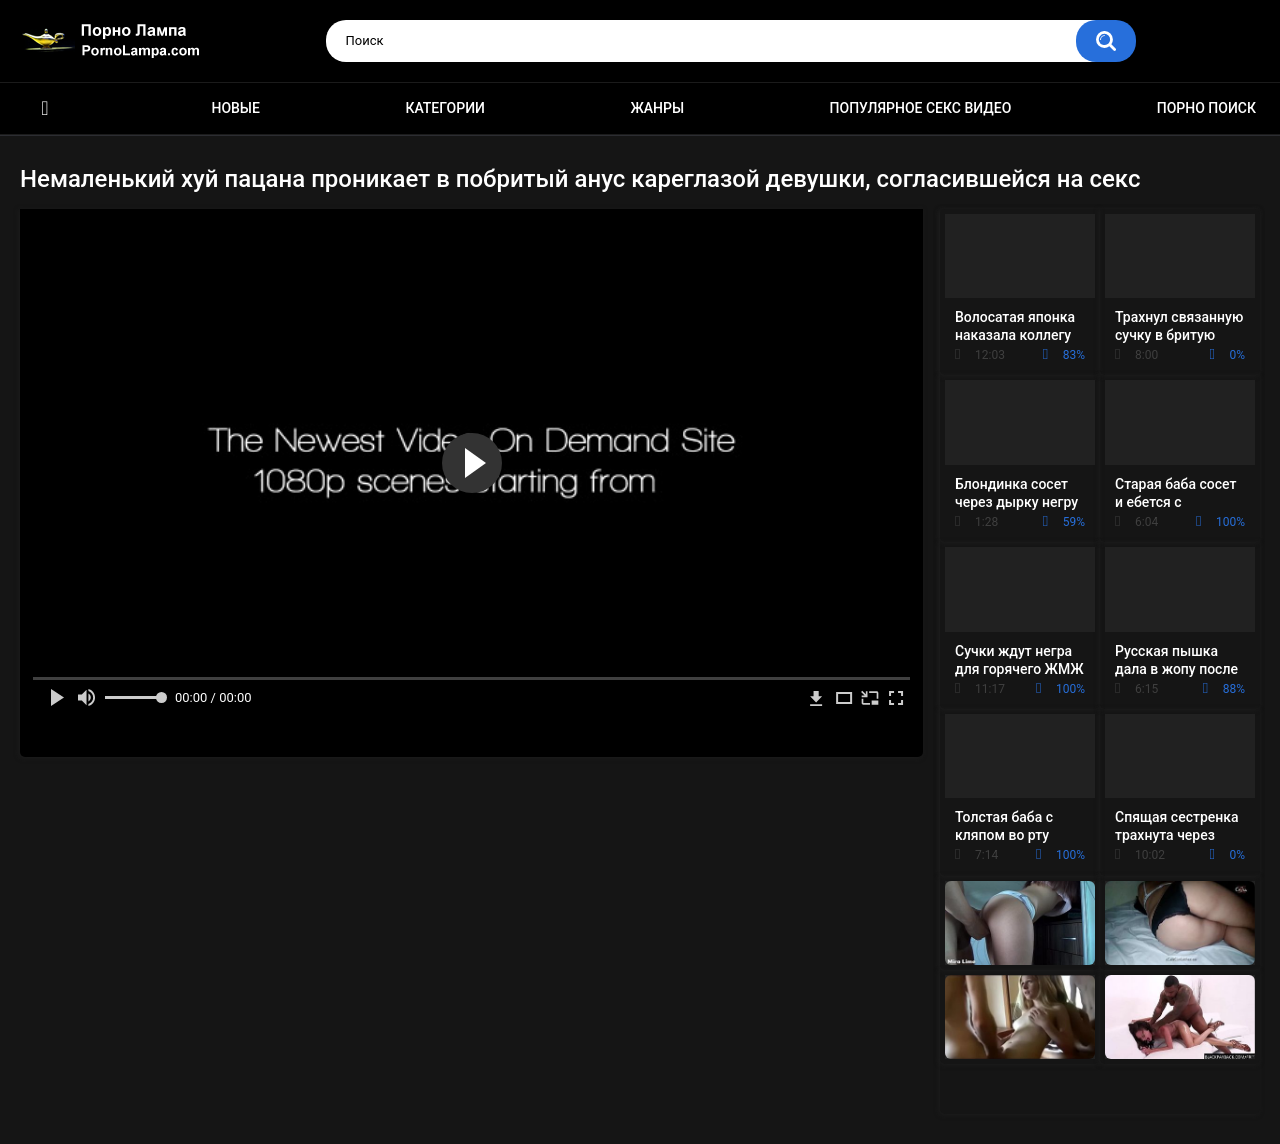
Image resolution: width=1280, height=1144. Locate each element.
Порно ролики (45, 108)
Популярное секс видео (921, 108)
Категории (445, 108)
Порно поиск (1206, 108)
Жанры (657, 108)
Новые (235, 108)
